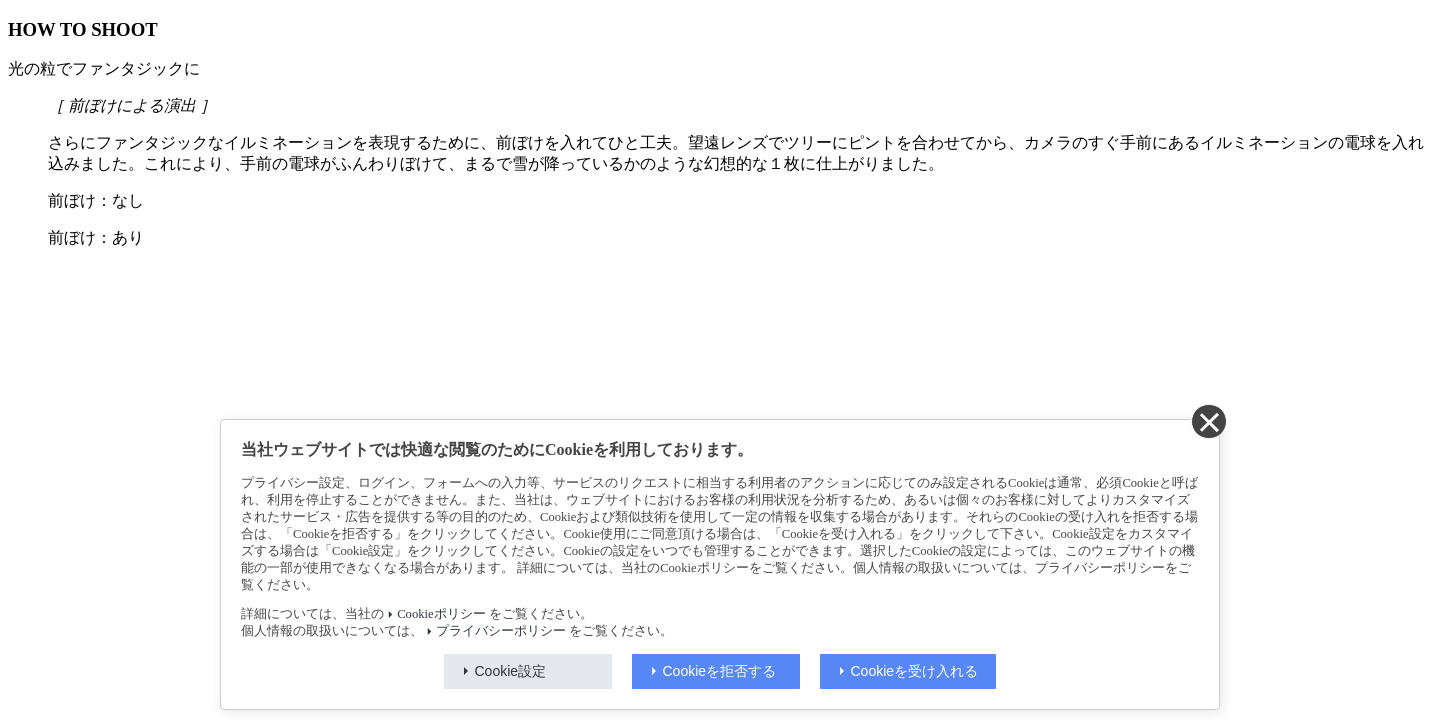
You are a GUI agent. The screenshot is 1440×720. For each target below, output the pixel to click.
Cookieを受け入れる (915, 671)
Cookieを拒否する (720, 671)
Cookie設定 (511, 671)
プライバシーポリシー (501, 631)
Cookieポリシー (441, 614)
